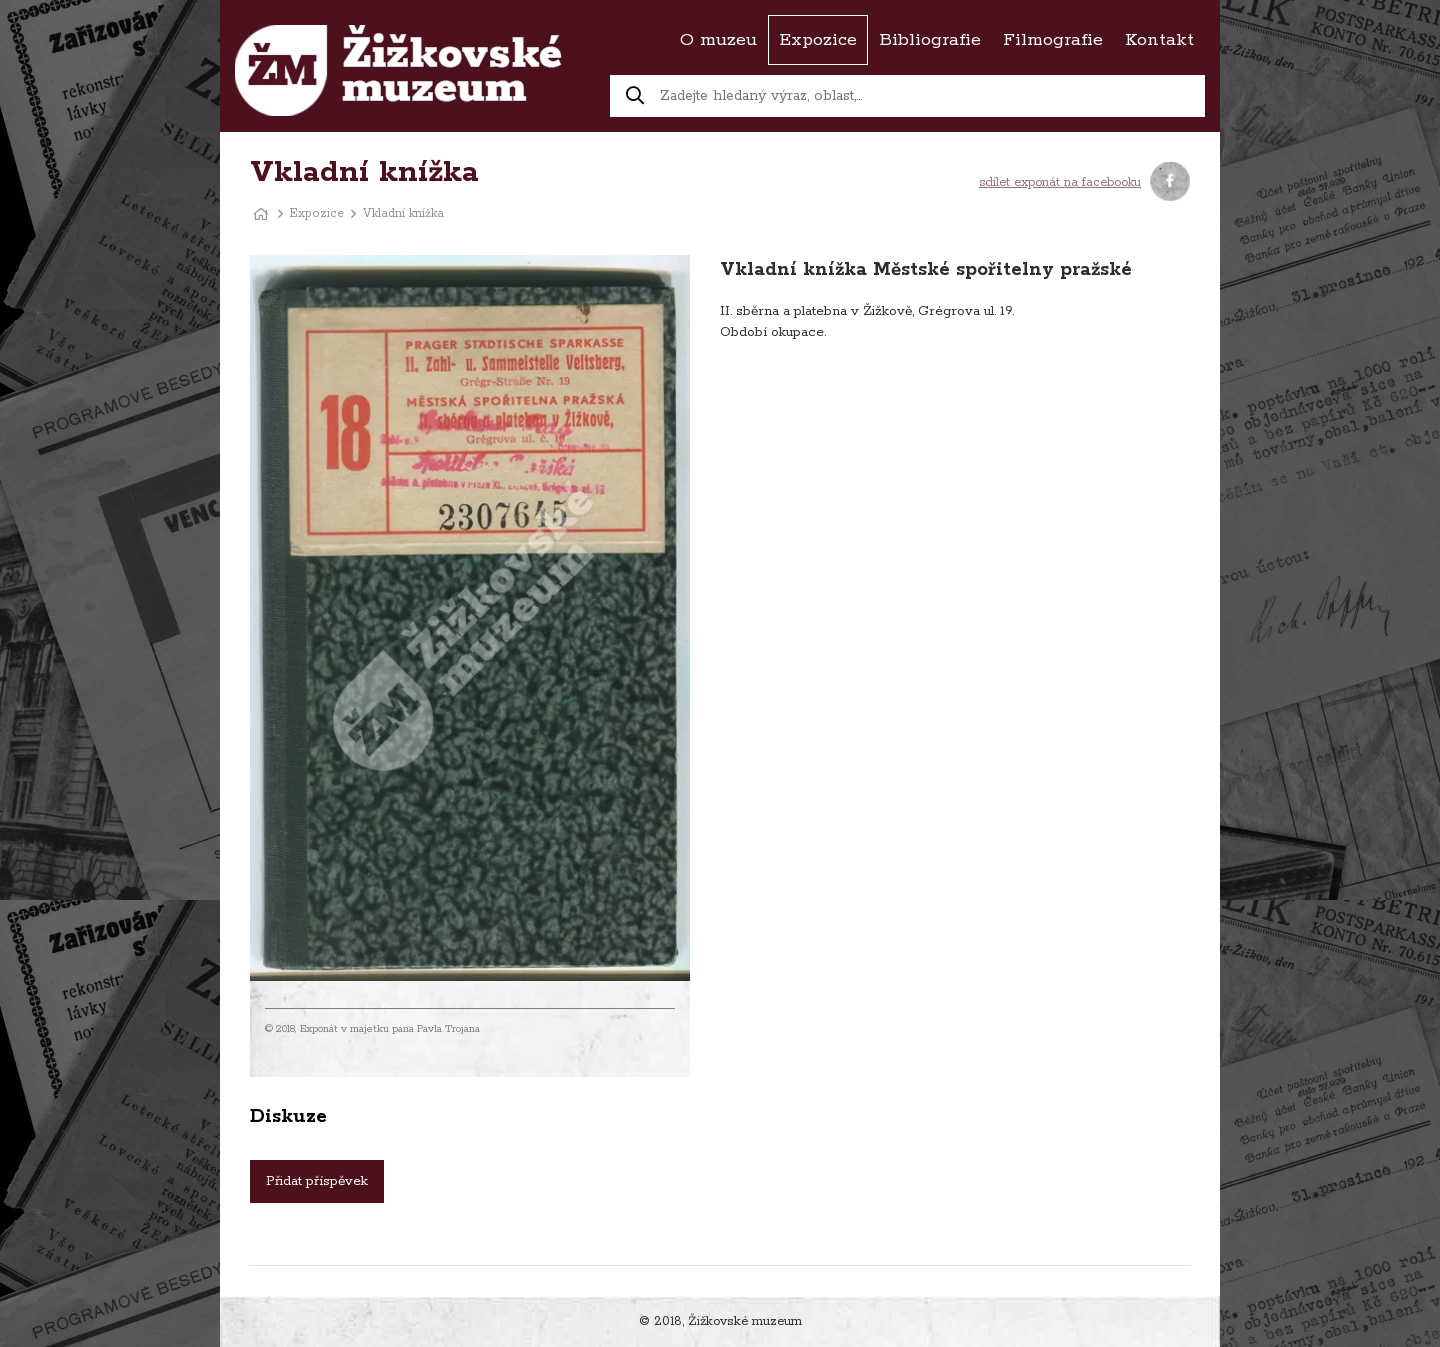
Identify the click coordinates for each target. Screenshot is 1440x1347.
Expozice (317, 213)
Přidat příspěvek (317, 1181)
